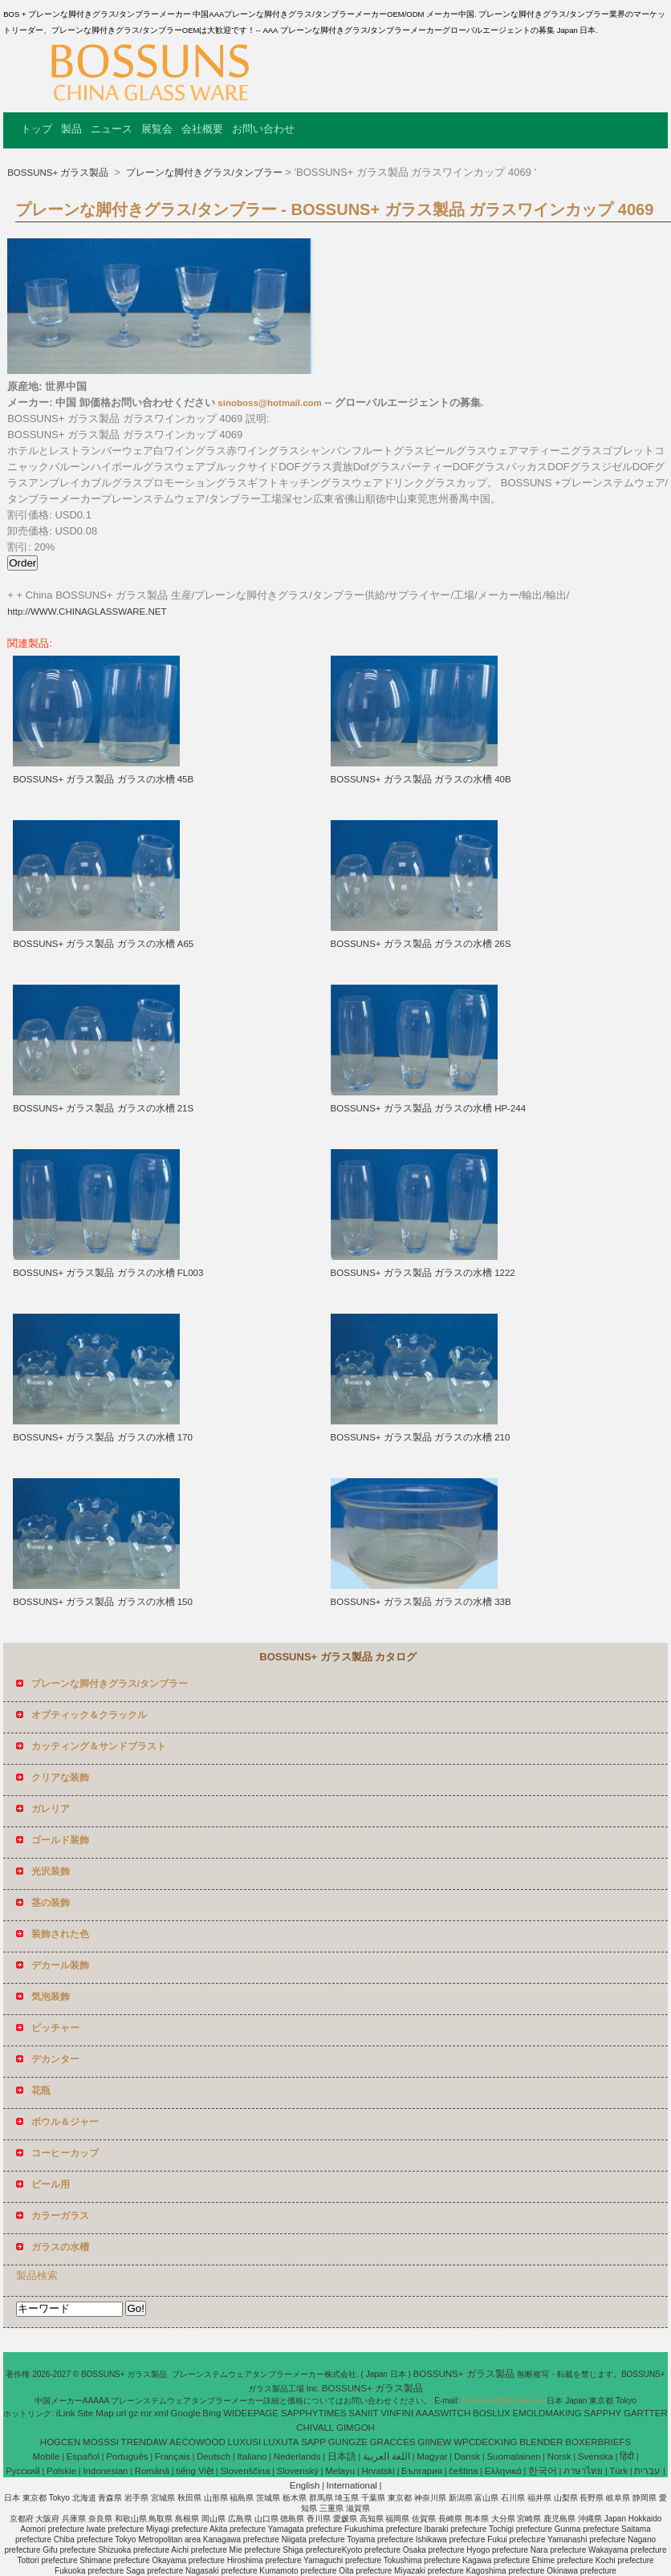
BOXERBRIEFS (598, 2442)
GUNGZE (348, 2442)
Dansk (467, 2456)
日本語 (341, 2456)
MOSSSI (101, 2442)
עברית (647, 2471)
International (352, 2485)
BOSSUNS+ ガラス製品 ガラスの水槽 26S (421, 944)
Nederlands (297, 2456)
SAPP (313, 2442)
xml (161, 2413)
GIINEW (434, 2442)
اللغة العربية (386, 2456)
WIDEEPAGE (251, 2413)
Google (185, 2413)
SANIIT (363, 2413)
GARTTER (646, 2413)
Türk (618, 2471)
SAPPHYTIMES (314, 2413)
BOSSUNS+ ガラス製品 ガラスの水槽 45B (103, 779)
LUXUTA (281, 2442)
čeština (463, 2471)
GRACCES (393, 2442)
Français (172, 2456)
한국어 (542, 2471)
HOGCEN (60, 2442)
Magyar (432, 2456)
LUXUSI (245, 2442)
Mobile (45, 2456)
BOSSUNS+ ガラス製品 (59, 172)
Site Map (95, 2413)
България (421, 2471)
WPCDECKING (485, 2442)
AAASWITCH (443, 2413)
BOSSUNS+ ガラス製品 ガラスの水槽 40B (421, 779)
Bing (211, 2413)
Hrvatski (378, 2471)
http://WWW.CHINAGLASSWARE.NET (86, 611)
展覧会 (157, 129)
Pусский (23, 2471)
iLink (65, 2413)
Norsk (559, 2456)
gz (133, 2413)
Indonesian (105, 2471)
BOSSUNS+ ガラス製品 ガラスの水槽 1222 (423, 1273)
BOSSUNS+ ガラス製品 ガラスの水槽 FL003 (108, 1273)
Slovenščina (245, 2471)
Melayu (340, 2471)
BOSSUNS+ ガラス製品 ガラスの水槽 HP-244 (429, 1108)
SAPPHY (603, 2413)
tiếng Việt (195, 2471)
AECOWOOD (197, 2442)
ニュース (111, 129)
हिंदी (627, 2456)
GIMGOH (355, 2427)
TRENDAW (144, 2442)
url (121, 2413)
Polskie (61, 2471)
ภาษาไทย (583, 2471)
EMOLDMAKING (546, 2413)
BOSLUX (491, 2413)
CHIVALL (315, 2427)
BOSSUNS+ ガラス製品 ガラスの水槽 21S (103, 1108)
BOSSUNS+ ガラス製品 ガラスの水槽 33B (421, 1602)
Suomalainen (513, 2456)
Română (152, 2471)
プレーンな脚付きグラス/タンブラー (202, 172)
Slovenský (298, 2471)
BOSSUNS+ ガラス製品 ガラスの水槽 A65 (103, 944)
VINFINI (396, 2413)
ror (146, 2413)
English (305, 2485)
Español (83, 2456)
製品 (71, 129)
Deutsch (213, 2456)
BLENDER (541, 2442)
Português (127, 2456)
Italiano (251, 2456)
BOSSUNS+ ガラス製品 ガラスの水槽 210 (420, 1437)
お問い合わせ (263, 129)
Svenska (595, 2456)
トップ (36, 129)
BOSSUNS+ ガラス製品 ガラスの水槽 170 (103, 1437)
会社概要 (202, 129)
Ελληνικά (503, 2471)
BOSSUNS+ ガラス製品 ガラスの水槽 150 (103, 1602)
